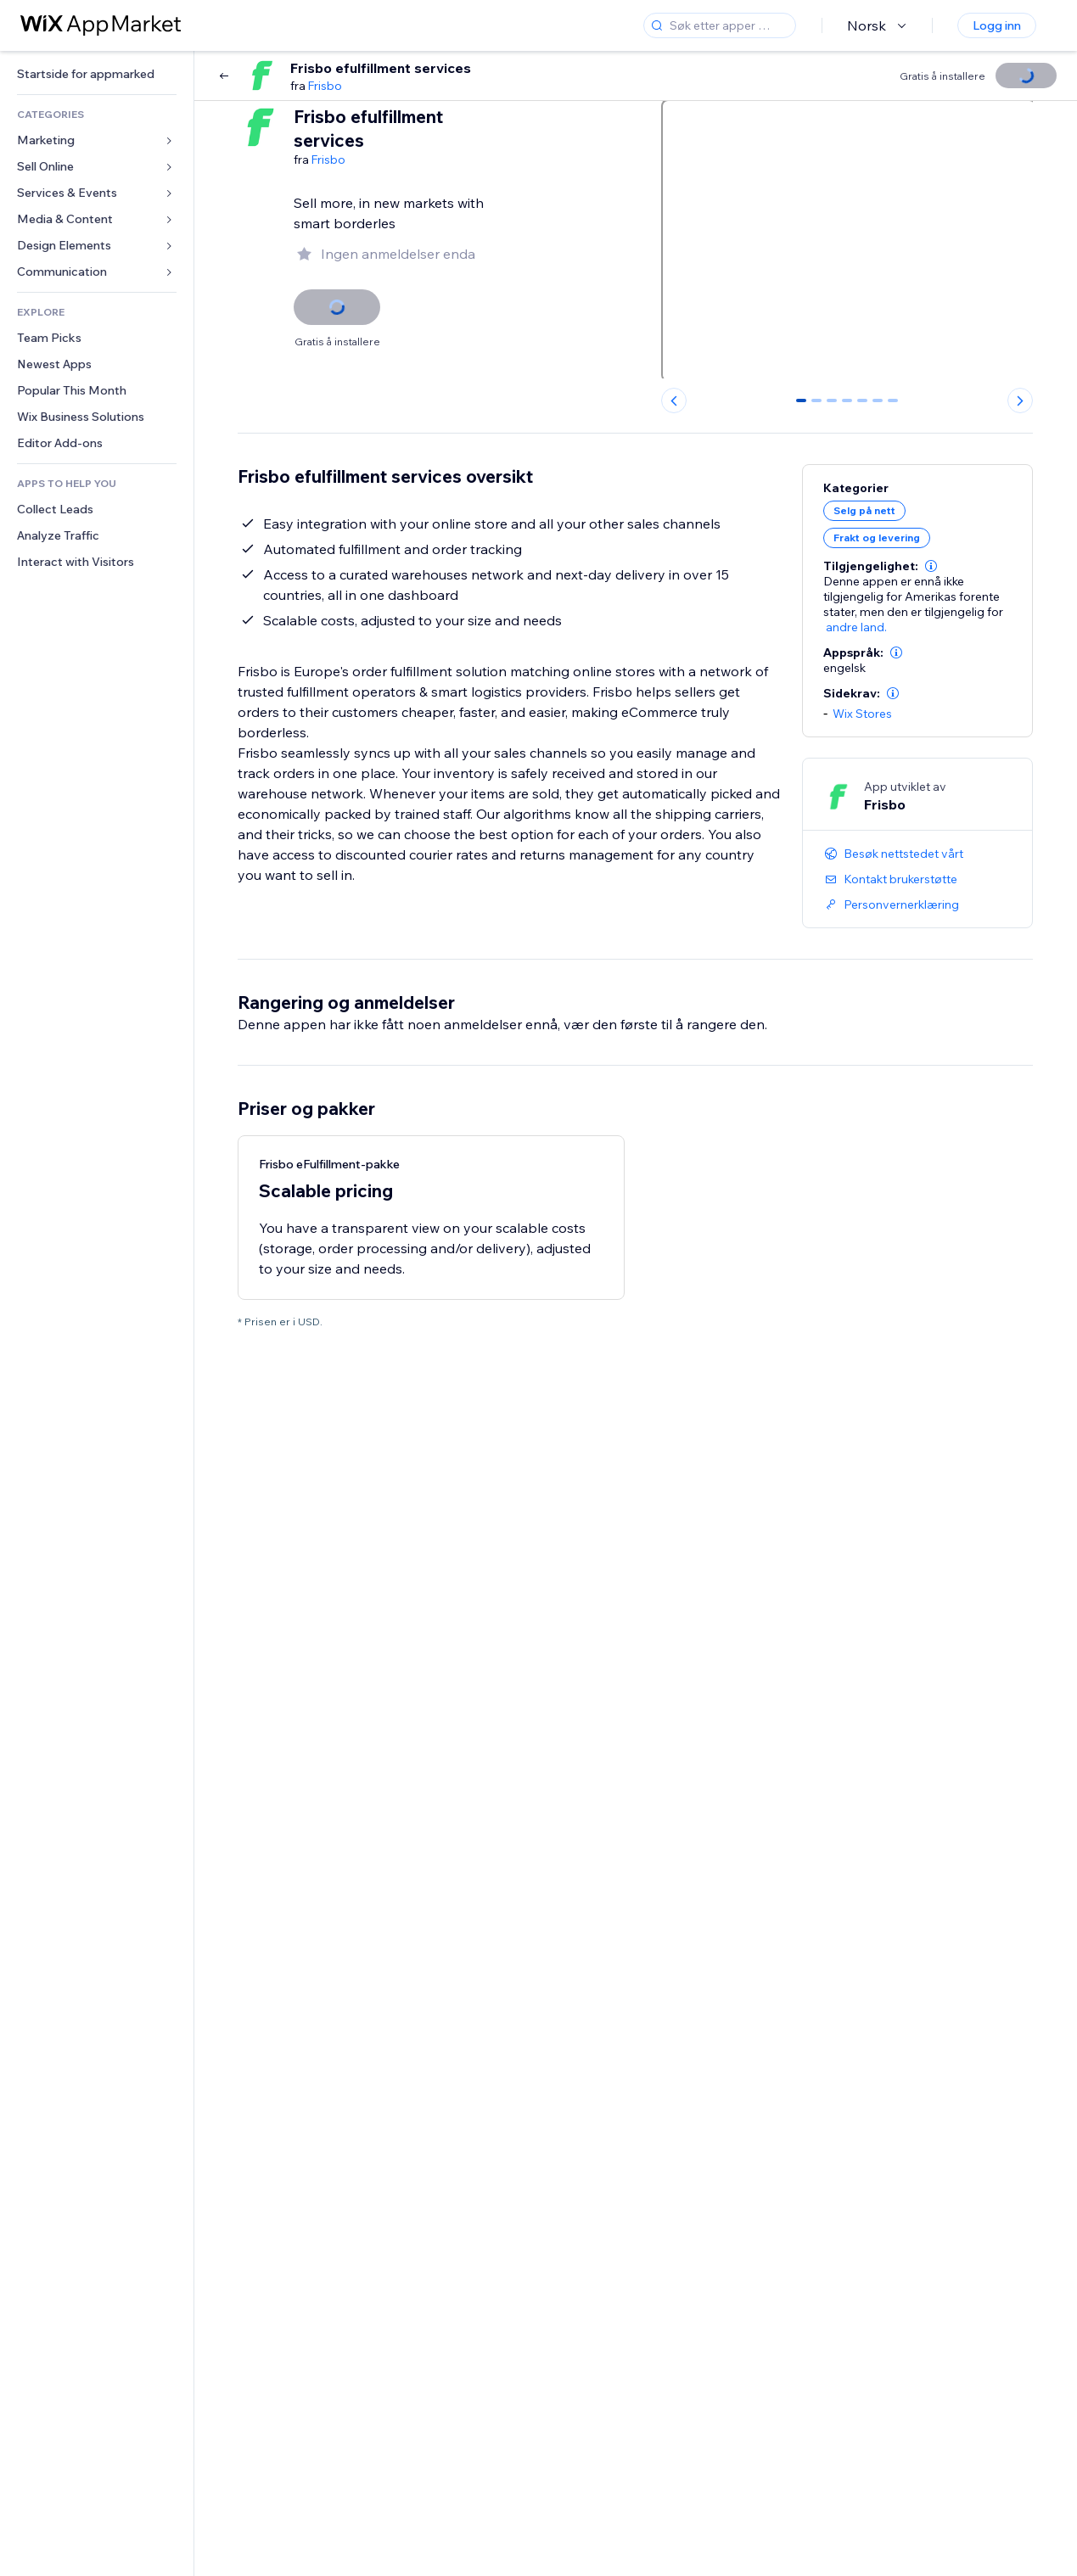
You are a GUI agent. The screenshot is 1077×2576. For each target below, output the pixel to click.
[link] (97, 74)
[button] (931, 566)
